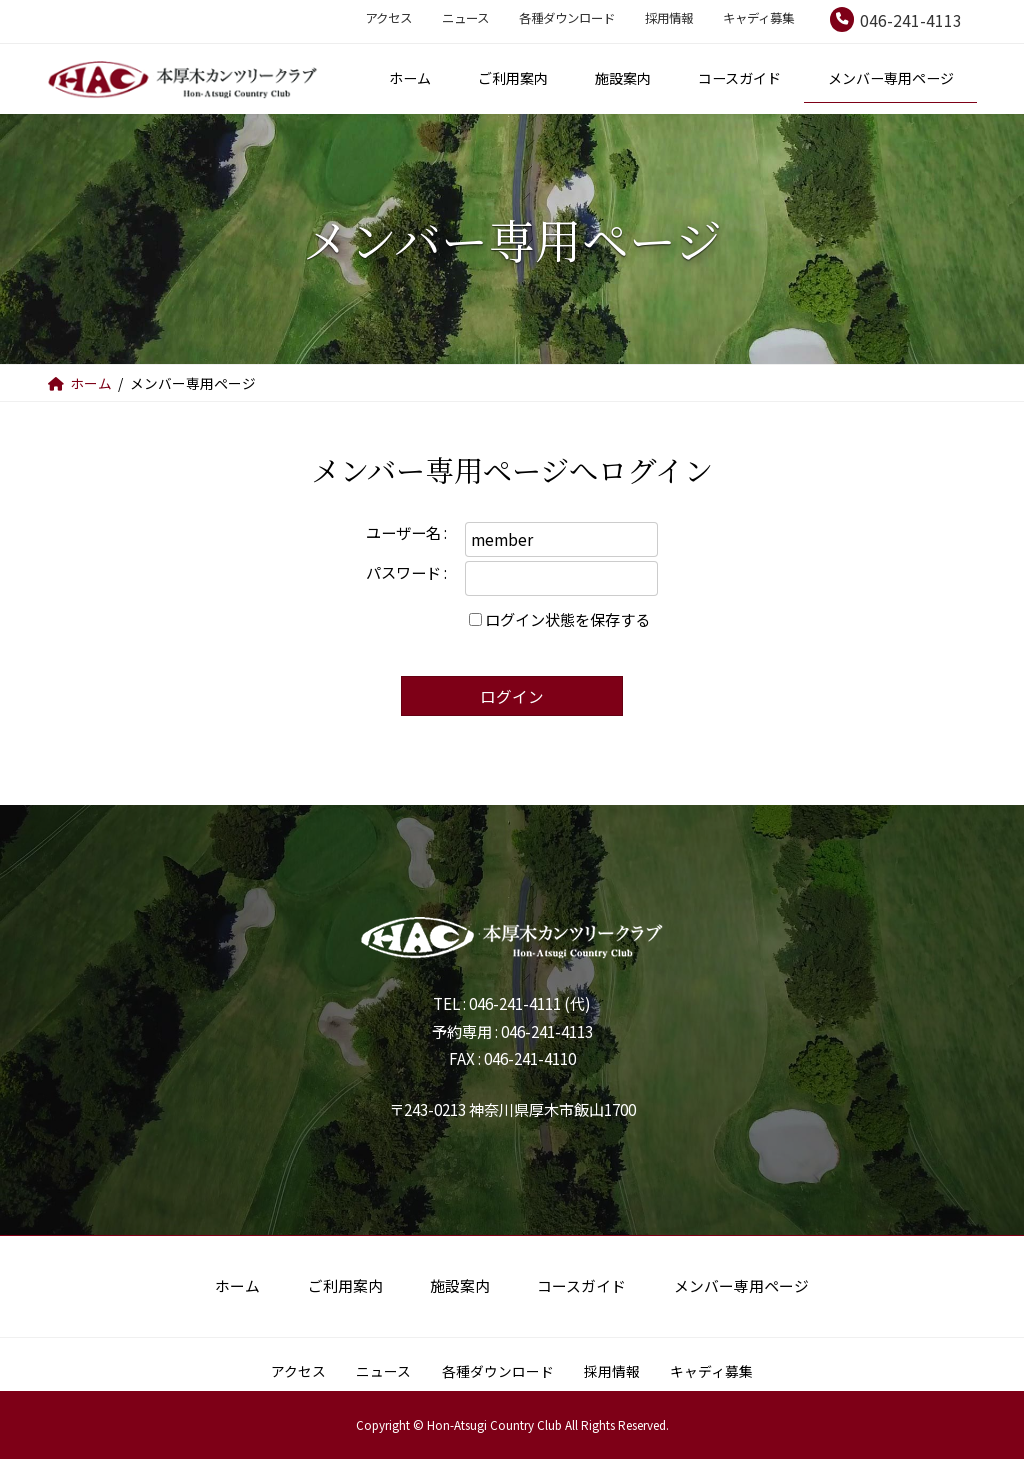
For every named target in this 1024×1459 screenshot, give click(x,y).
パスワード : (406, 572)
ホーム (237, 1285)
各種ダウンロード (567, 18)
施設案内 (460, 1285)
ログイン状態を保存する (567, 619)
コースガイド (581, 1285)
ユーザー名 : (406, 532)
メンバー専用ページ (741, 1285)
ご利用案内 (345, 1285)
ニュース (465, 18)
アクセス (388, 18)
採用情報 (669, 18)
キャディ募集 (758, 18)
